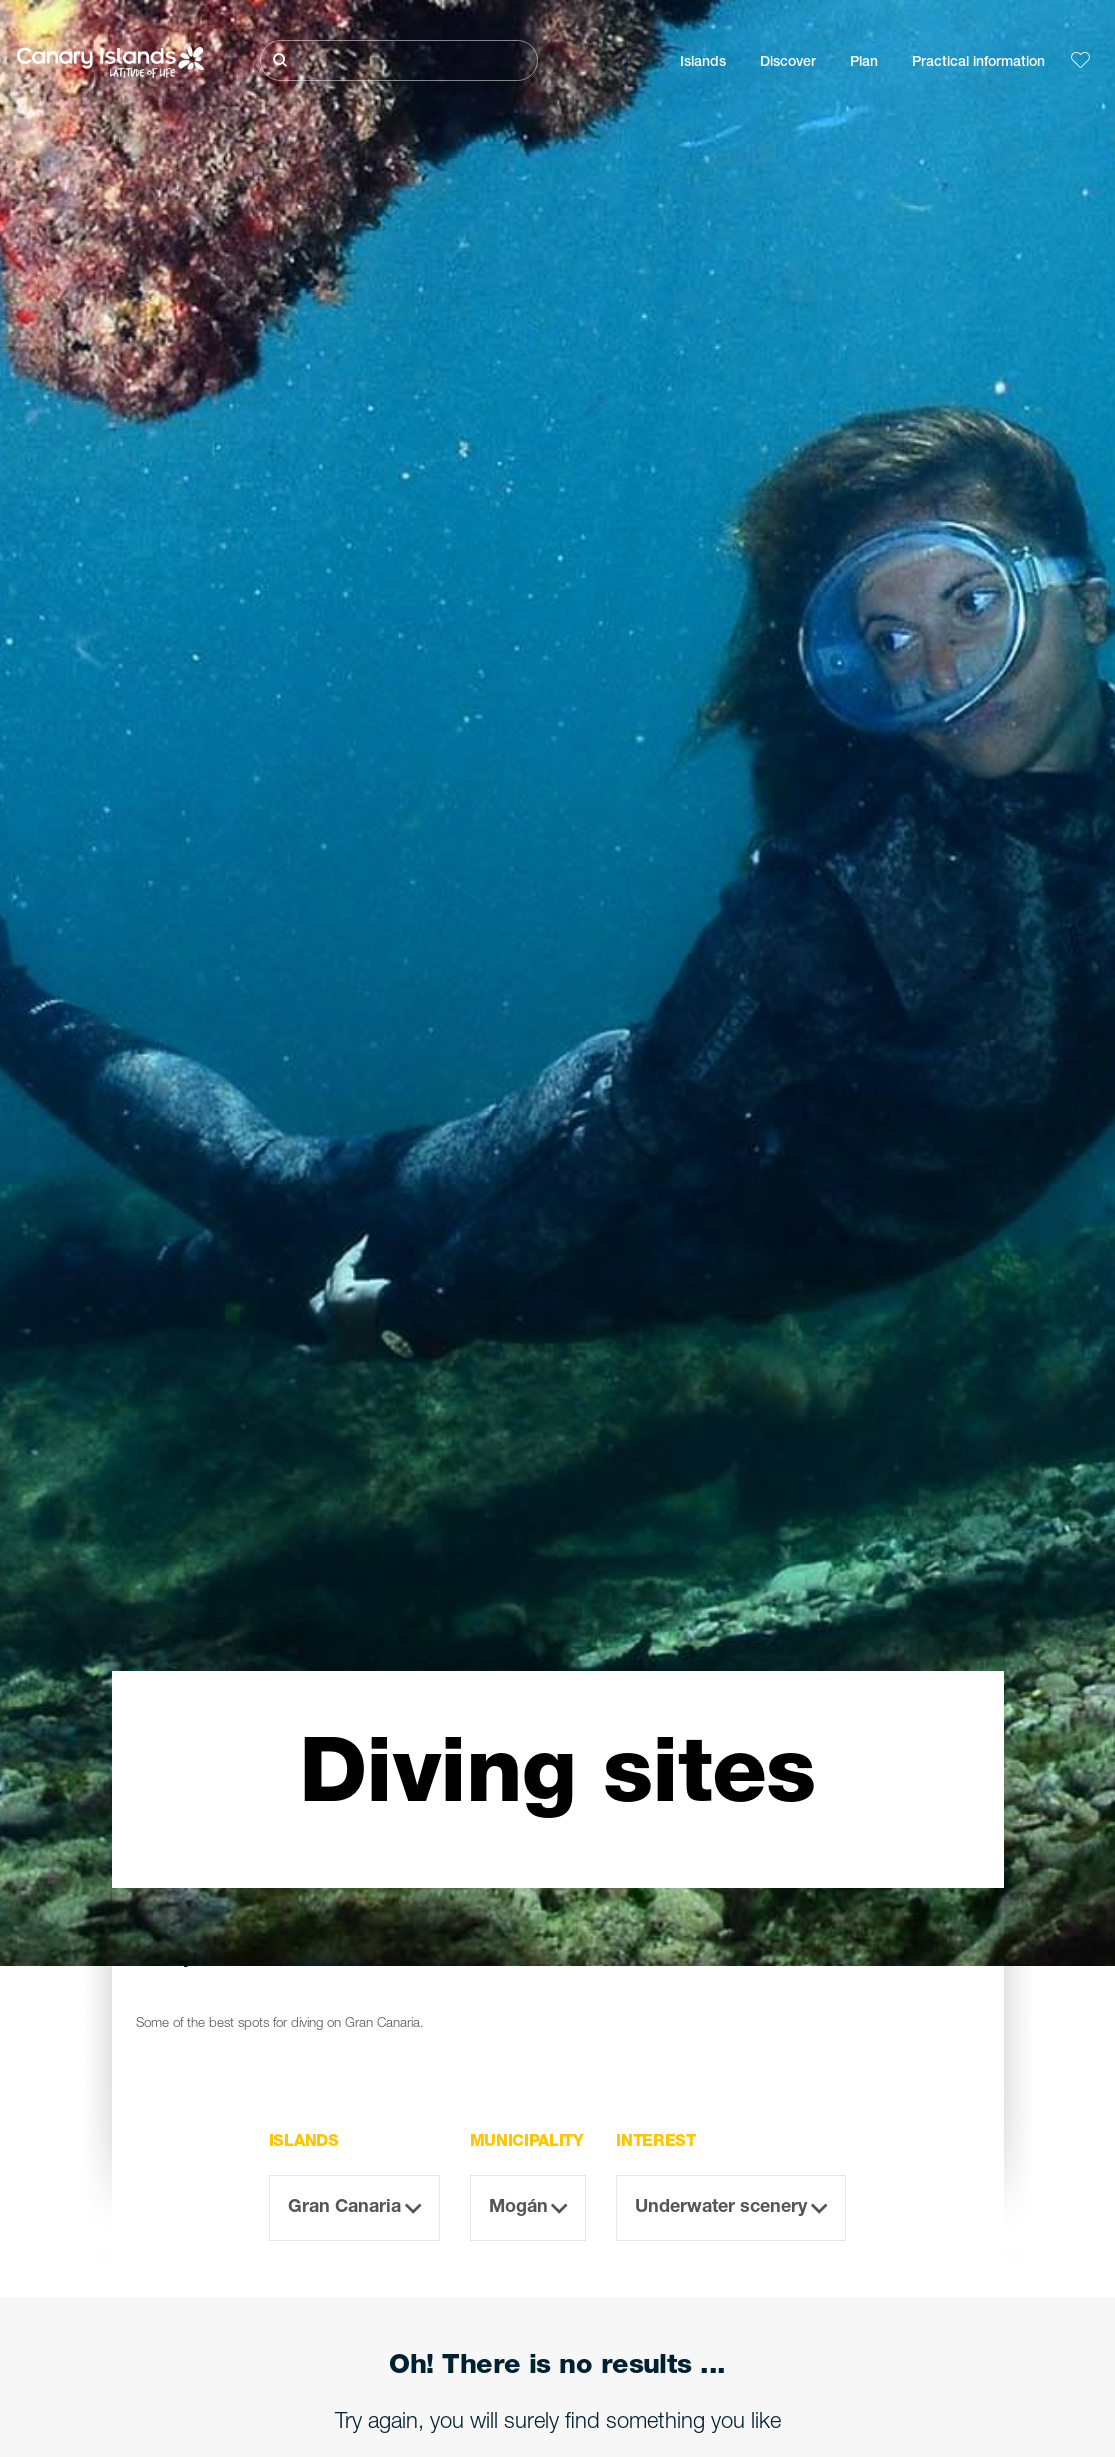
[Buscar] (399, 60)
